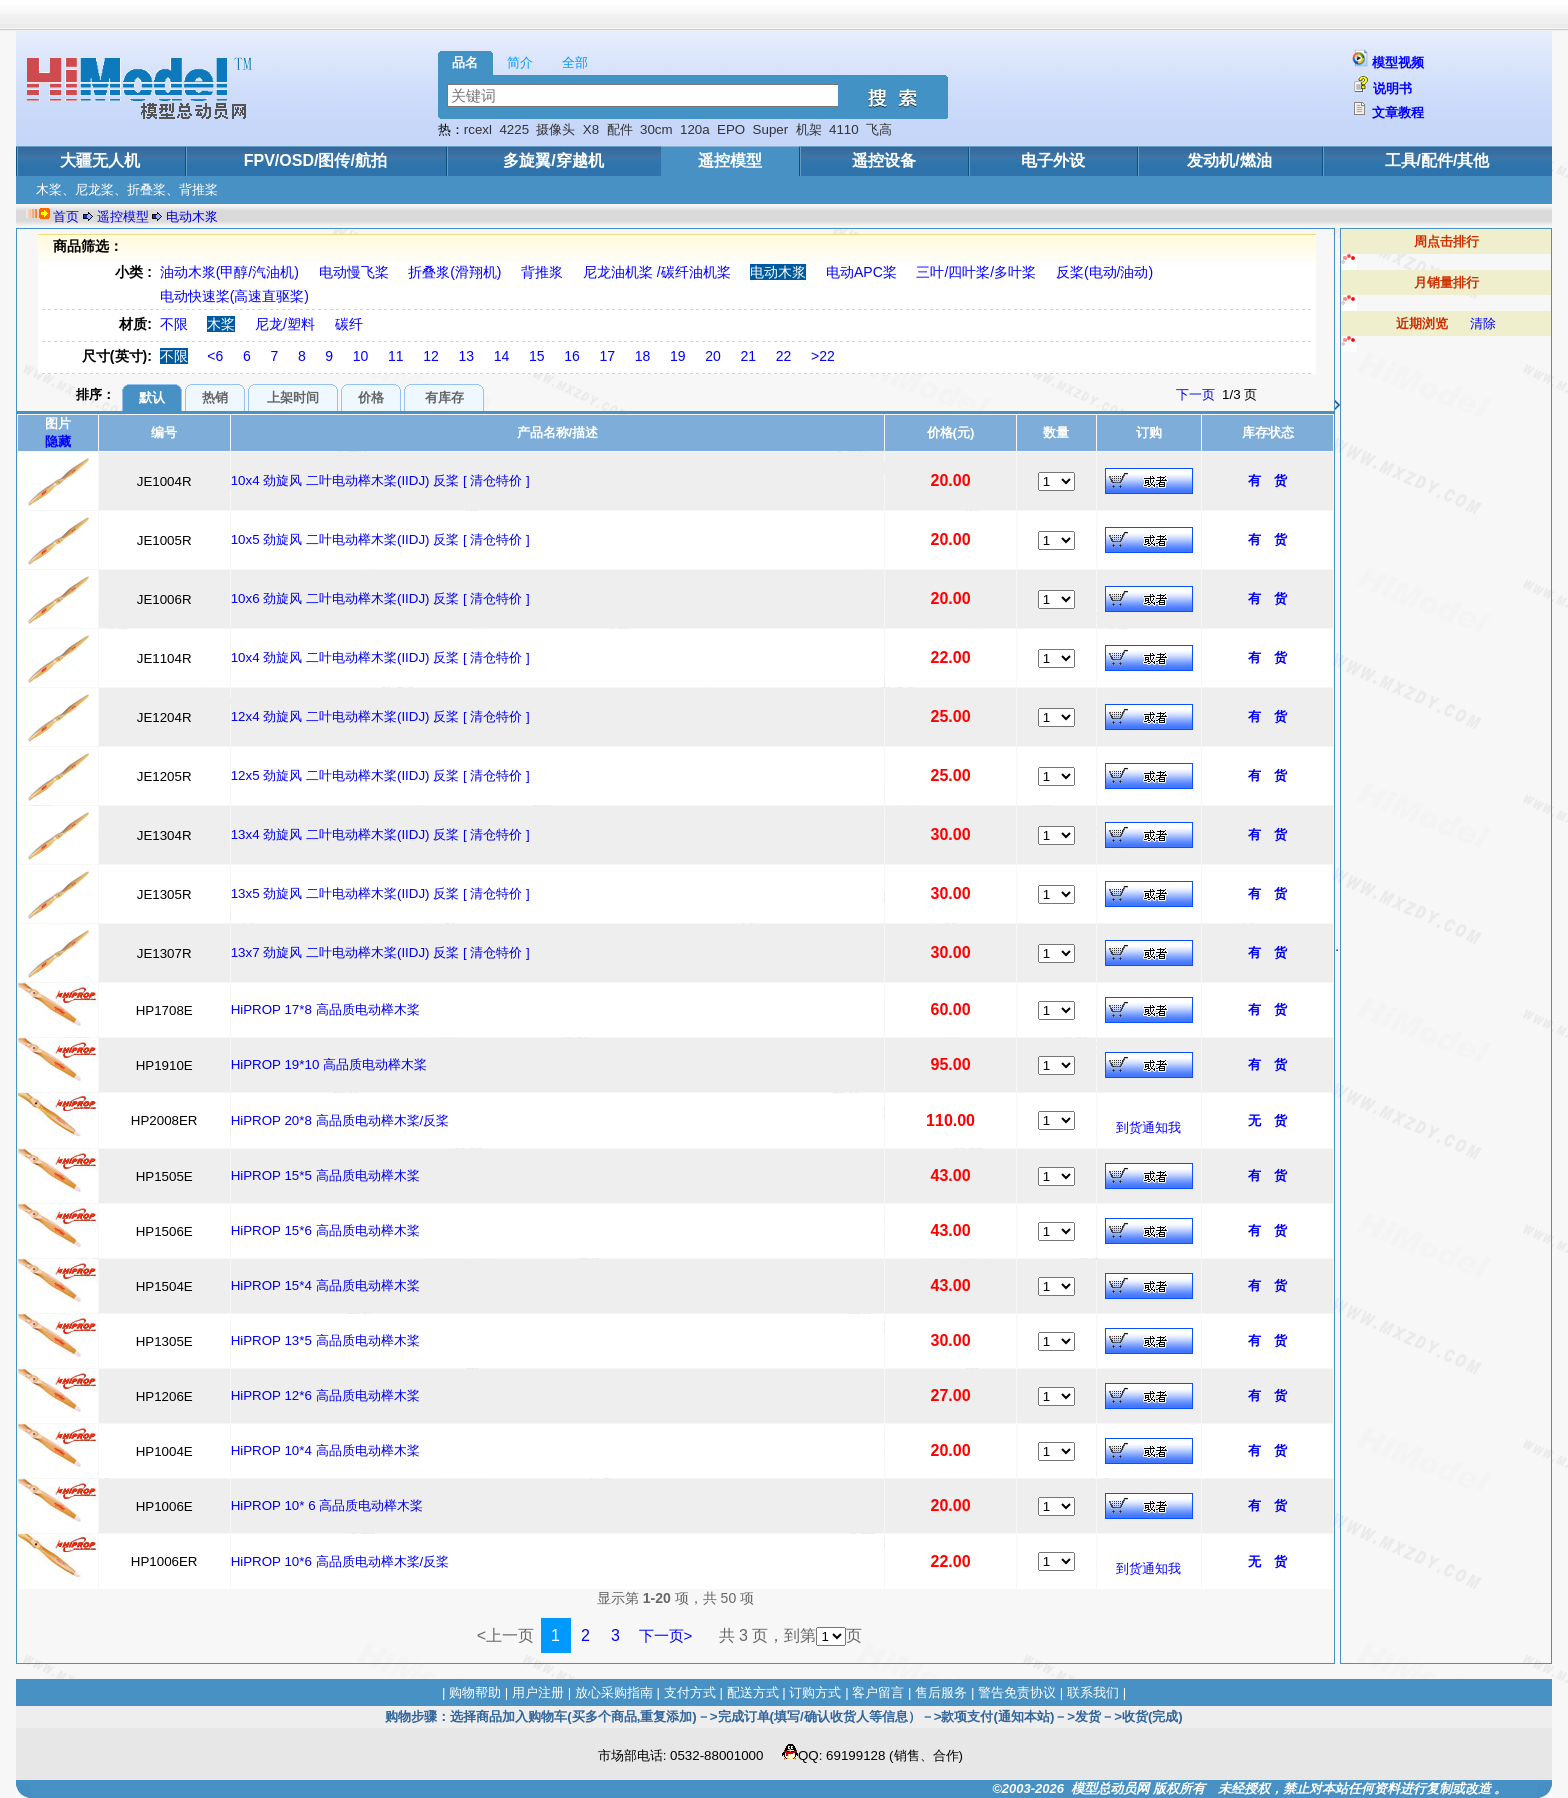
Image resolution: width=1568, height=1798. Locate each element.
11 (396, 356)
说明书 (1392, 88)
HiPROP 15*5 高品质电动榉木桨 (325, 1175)
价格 (371, 397)
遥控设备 (884, 160)
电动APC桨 (861, 272)
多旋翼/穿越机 (553, 160)
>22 (823, 356)
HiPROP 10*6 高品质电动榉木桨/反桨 (340, 1561)
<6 (215, 356)
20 (713, 356)
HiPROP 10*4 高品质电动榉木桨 (325, 1450)
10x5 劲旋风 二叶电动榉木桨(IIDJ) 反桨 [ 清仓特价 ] (380, 539)
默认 (152, 397)
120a (695, 129)
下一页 (1195, 394)
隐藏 (58, 441)
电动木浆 (192, 216)
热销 (215, 397)
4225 (514, 129)
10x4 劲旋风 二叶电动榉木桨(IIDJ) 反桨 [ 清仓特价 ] (380, 480)
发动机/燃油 (1229, 160)
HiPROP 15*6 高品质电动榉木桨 (325, 1230)
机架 (809, 129)
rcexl (478, 129)
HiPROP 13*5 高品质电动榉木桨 (325, 1340)
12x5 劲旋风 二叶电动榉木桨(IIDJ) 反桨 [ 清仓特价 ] (380, 775)
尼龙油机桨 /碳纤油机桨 (657, 272)
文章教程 (1398, 112)
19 (678, 356)
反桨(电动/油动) (1104, 272)
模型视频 (1398, 62)
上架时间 (293, 397)
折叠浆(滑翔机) (454, 272)
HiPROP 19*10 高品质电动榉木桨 (329, 1064)
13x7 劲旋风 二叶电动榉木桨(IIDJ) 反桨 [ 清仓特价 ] (380, 952)
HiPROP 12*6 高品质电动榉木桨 (325, 1395)
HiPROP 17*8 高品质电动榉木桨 (325, 1009)
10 (361, 356)
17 (608, 356)
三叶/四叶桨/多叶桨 (976, 272)
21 (749, 356)
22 (784, 356)
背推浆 (542, 272)
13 (467, 356)
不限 (174, 324)
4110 (844, 129)
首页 (66, 216)
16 (572, 356)
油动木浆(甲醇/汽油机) (229, 272)
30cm (656, 129)
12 (431, 356)
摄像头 (555, 129)
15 (537, 356)
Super (771, 129)
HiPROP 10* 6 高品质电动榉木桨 (327, 1505)
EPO (731, 129)
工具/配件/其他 (1437, 160)
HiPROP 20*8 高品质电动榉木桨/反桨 (340, 1120)
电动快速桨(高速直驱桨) (234, 296)
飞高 (879, 129)
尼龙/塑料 (285, 324)
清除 (1483, 323)
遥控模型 (730, 160)
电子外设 (1053, 160)
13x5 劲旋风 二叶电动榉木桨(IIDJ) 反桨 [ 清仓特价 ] (380, 893)
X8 (591, 129)
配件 (620, 129)
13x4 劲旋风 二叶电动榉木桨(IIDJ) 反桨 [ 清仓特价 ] (380, 834)
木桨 (221, 324)
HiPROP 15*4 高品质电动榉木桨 (325, 1285)
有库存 (444, 397)
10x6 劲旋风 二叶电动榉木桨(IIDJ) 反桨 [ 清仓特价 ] (380, 598)
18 (643, 356)
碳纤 (349, 324)
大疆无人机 (100, 160)
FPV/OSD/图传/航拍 (315, 160)
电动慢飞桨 (354, 272)
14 (502, 356)
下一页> (666, 1635)
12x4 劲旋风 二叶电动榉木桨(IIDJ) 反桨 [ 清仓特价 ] (380, 716)
